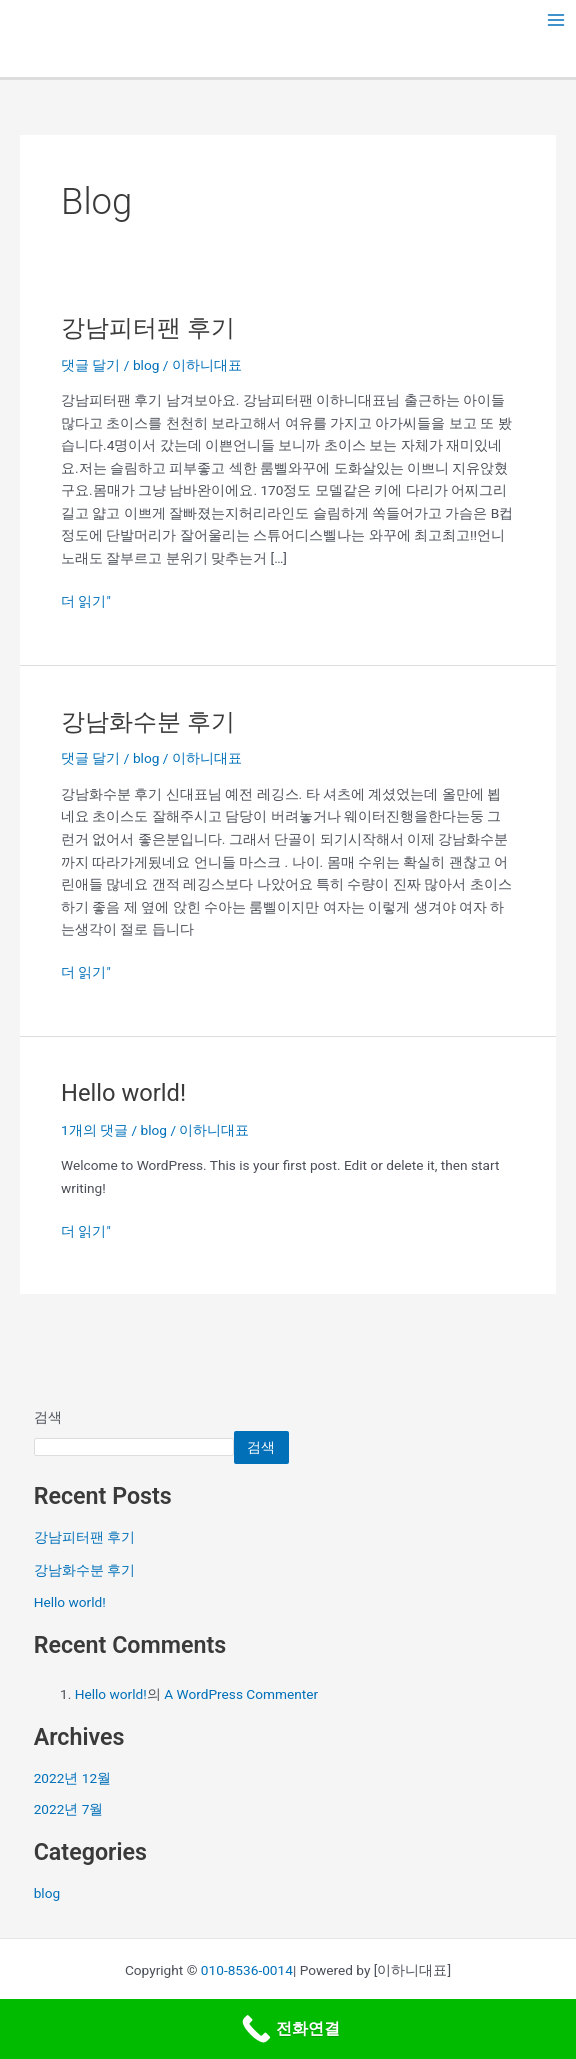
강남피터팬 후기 (148, 328)
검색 (48, 1417)
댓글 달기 (90, 365)
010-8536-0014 (247, 1970)
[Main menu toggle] (556, 20)
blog (146, 365)
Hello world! (123, 1093)
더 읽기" (86, 599)
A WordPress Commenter (241, 1694)
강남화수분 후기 (148, 722)
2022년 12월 (73, 1778)
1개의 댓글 (94, 1130)
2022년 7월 (69, 1809)
